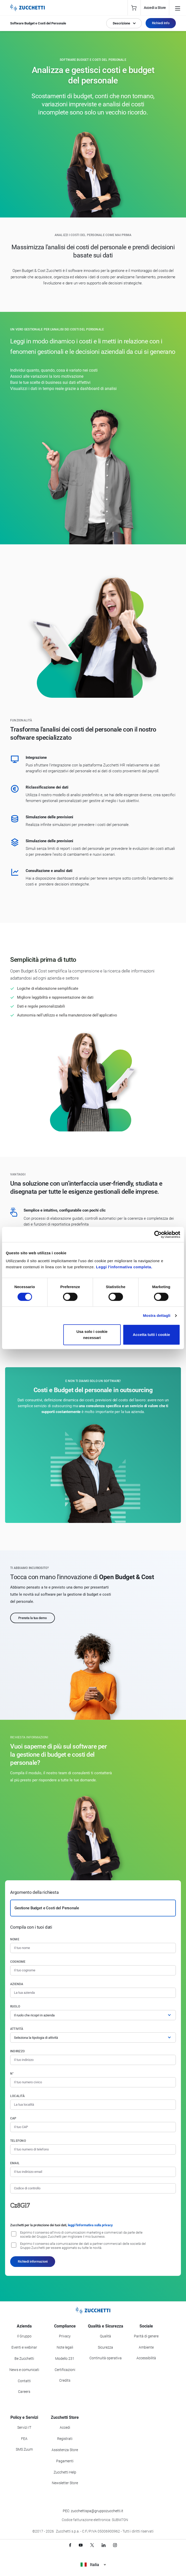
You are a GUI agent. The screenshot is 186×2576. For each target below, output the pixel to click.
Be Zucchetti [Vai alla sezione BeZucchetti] (24, 2358)
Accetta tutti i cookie (151, 1334)
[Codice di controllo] (93, 2188)
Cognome (18, 1961)
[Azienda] (93, 1993)
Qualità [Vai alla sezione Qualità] (105, 2336)
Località (17, 2096)
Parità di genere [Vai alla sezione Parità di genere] (146, 2336)
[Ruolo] (93, 2015)
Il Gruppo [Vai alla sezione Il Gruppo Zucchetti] (24, 2336)
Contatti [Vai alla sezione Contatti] (24, 2381)
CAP (13, 2118)
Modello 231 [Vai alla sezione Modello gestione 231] (64, 2358)
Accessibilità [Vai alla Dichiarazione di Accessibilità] (146, 2358)
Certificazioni (65, 2370)
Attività (16, 2029)
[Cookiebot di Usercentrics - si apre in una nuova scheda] (158, 1234)
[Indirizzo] (93, 2060)
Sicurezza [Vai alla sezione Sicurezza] (105, 2347)
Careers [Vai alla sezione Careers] (24, 2392)
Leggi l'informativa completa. (124, 1267)
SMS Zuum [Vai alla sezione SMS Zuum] (24, 2449)
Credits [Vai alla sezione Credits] (64, 2380)
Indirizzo (17, 2051)
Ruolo (15, 2006)
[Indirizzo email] (93, 2172)
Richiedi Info (160, 23)
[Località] (93, 2105)
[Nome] (93, 1948)
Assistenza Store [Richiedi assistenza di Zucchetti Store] (65, 2450)
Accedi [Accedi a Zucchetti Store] (65, 2427)
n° (12, 2073)
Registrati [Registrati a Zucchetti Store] (64, 2439)
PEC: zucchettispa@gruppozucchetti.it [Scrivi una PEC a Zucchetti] (93, 2511)
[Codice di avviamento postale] (93, 2127)
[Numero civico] (93, 2082)
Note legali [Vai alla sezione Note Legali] (65, 2347)
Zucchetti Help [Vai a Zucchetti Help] (65, 2472)
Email (15, 2163)
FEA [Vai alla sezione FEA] (24, 2439)
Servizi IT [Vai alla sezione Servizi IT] (24, 2427)
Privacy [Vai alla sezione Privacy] (65, 2336)
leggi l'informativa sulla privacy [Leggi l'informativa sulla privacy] (90, 2225)
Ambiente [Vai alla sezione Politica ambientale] (146, 2347)
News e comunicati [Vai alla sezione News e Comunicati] (24, 2370)
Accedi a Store (155, 8)
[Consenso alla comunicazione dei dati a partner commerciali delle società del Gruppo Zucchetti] (13, 2245)
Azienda (16, 1984)
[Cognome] (93, 1970)
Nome (14, 1939)
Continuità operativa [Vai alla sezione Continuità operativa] (105, 2358)
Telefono (18, 2141)
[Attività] (93, 2037)
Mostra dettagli (156, 1315)
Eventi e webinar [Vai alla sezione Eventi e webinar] (24, 2347)
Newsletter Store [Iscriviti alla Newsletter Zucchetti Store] (65, 2483)
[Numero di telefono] (93, 2149)
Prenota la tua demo (32, 1618)
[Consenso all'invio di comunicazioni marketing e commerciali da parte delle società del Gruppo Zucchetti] (13, 2233)
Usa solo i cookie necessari (92, 1334)
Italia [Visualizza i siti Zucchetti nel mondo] (93, 2564)
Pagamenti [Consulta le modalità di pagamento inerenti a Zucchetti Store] (64, 2461)
